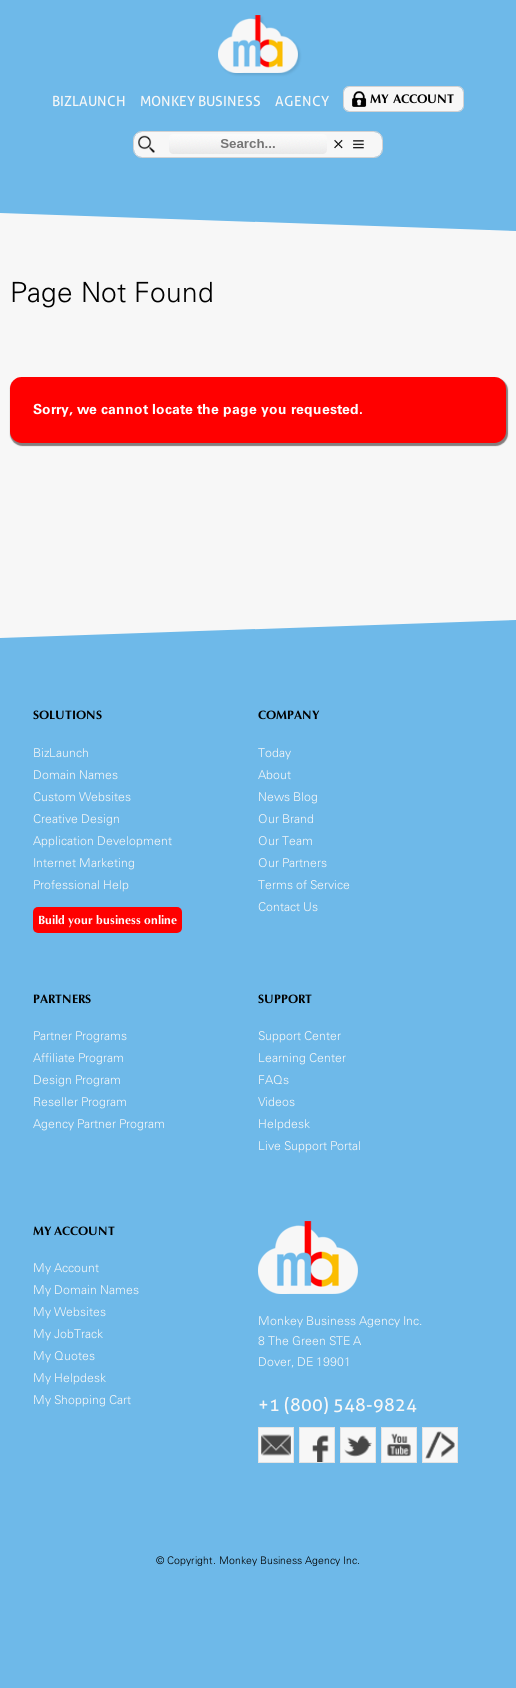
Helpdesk (284, 1123)
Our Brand (286, 818)
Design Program (77, 1079)
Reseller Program (80, 1101)
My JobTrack (68, 1333)
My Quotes (64, 1355)
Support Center (299, 1035)
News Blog (288, 796)
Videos (276, 1101)
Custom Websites (82, 796)
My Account (412, 99)
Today (274, 752)
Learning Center (302, 1057)
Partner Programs (80, 1035)
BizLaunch (89, 101)
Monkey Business (200, 101)
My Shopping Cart (82, 1399)
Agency (302, 101)
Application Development (102, 840)
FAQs (273, 1079)
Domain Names (75, 774)
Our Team (285, 840)
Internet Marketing (84, 862)
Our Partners (292, 862)
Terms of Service (304, 884)
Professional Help (81, 884)
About (274, 774)
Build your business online (107, 920)
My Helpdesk (69, 1377)
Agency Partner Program (99, 1123)
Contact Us (288, 906)
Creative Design (76, 818)
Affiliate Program (78, 1057)
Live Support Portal (309, 1145)
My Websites (69, 1311)
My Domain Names (86, 1289)
